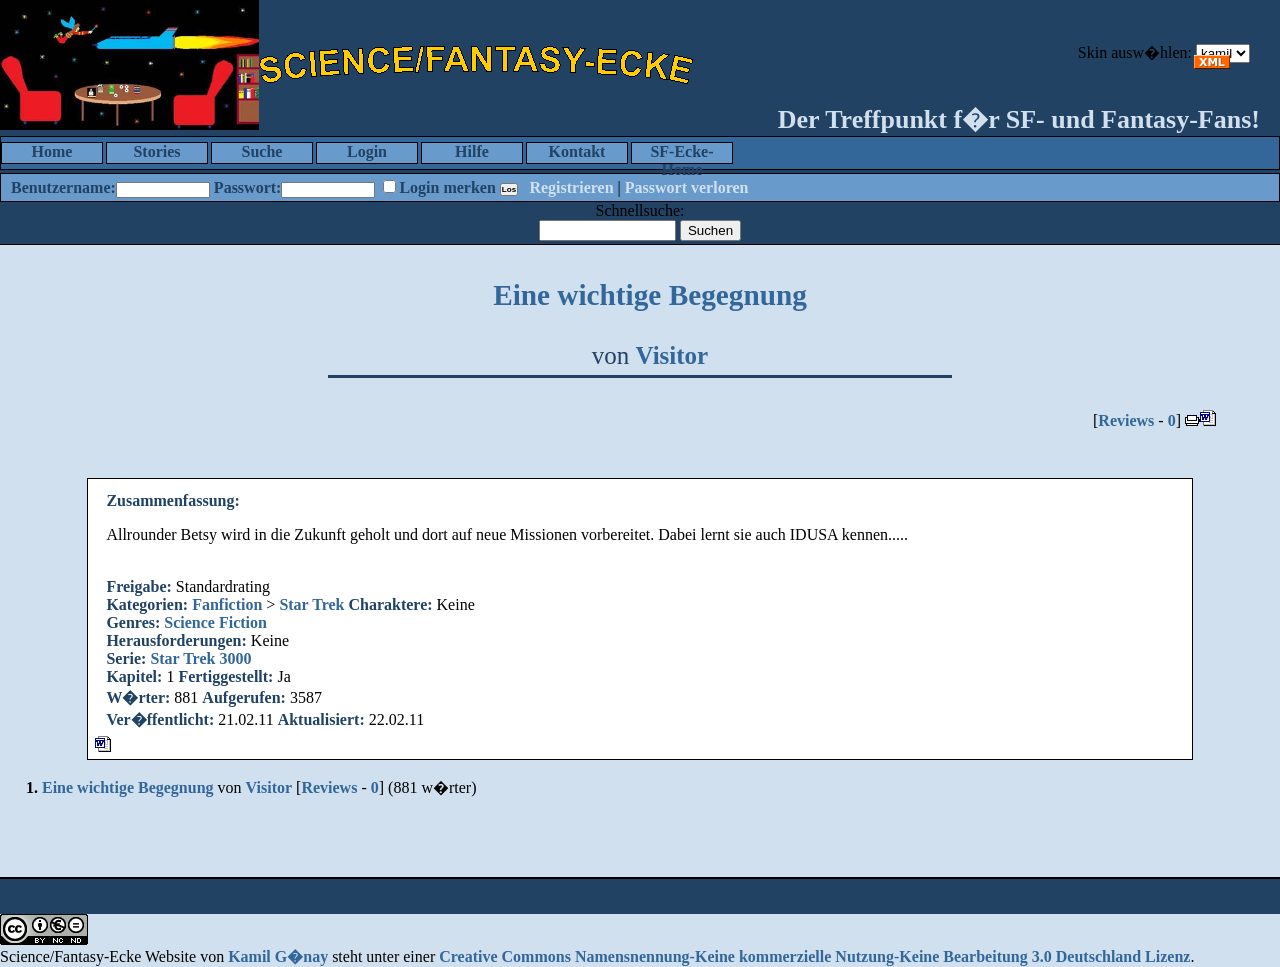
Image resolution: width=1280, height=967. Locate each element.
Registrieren (571, 187)
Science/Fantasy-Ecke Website (98, 956)
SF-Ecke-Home (681, 153)
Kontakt (577, 151)
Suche (262, 151)
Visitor (672, 355)
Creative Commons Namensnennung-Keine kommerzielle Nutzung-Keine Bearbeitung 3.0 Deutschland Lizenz (814, 956)
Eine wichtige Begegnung (650, 295)
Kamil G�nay (278, 956)
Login (367, 151)
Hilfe (472, 151)
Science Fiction (215, 622)
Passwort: (248, 187)
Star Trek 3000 (200, 658)
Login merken (447, 187)
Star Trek (311, 604)
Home (52, 151)
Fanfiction (227, 604)
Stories (156, 151)
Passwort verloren (687, 187)
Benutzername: (63, 187)
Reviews (1126, 420)
